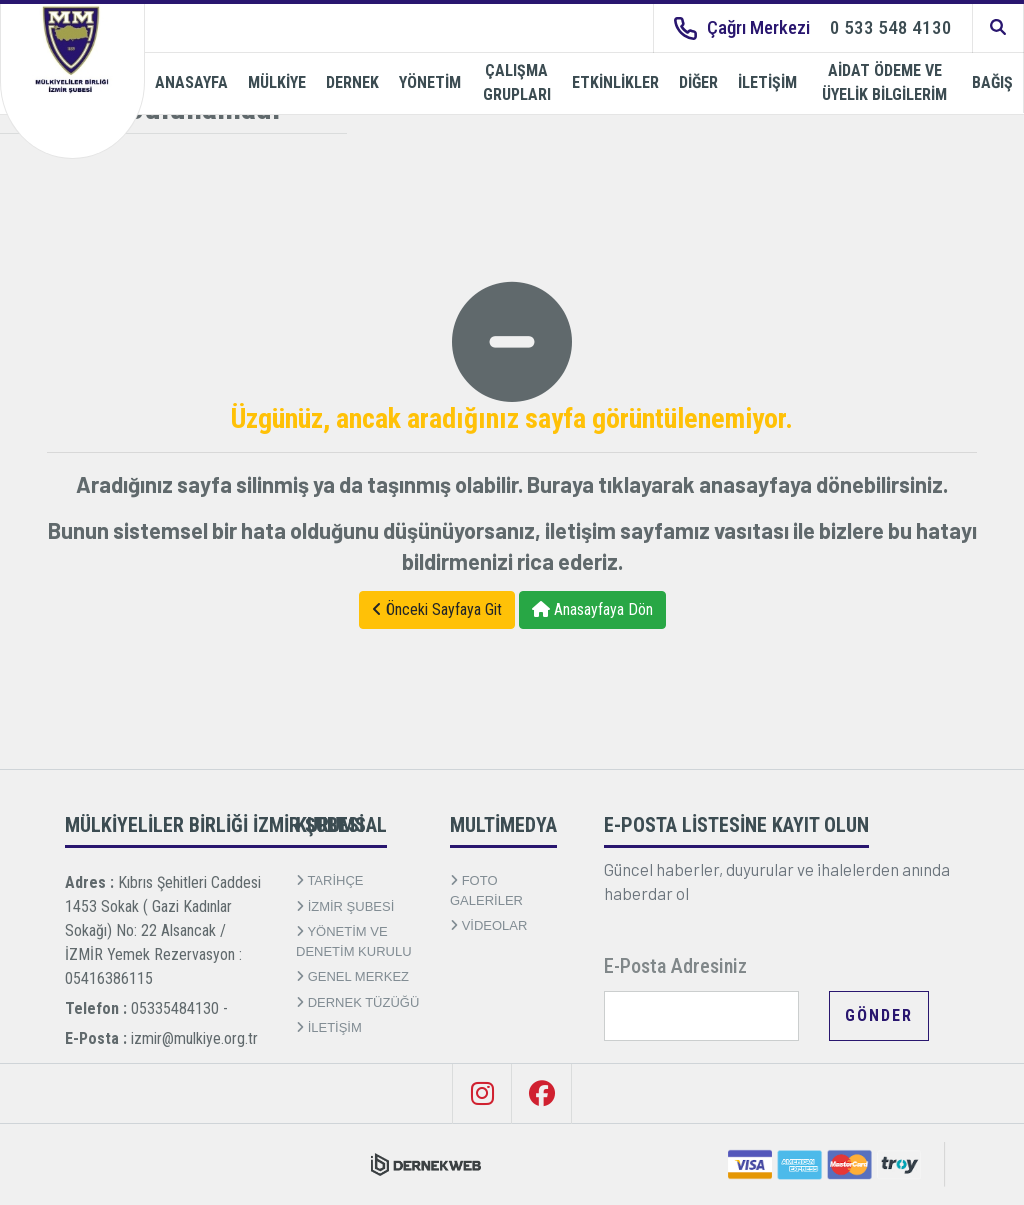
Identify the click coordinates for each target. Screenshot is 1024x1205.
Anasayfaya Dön (592, 609)
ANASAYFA (191, 82)
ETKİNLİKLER (615, 82)
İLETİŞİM (767, 82)
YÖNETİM (430, 82)
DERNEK (352, 82)
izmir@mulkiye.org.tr (194, 1038)
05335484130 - (179, 1008)
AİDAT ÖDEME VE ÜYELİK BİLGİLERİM (884, 82)
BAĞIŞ (992, 82)
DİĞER (698, 82)
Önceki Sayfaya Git (437, 609)
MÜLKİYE (277, 82)
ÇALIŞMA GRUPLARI (517, 82)
